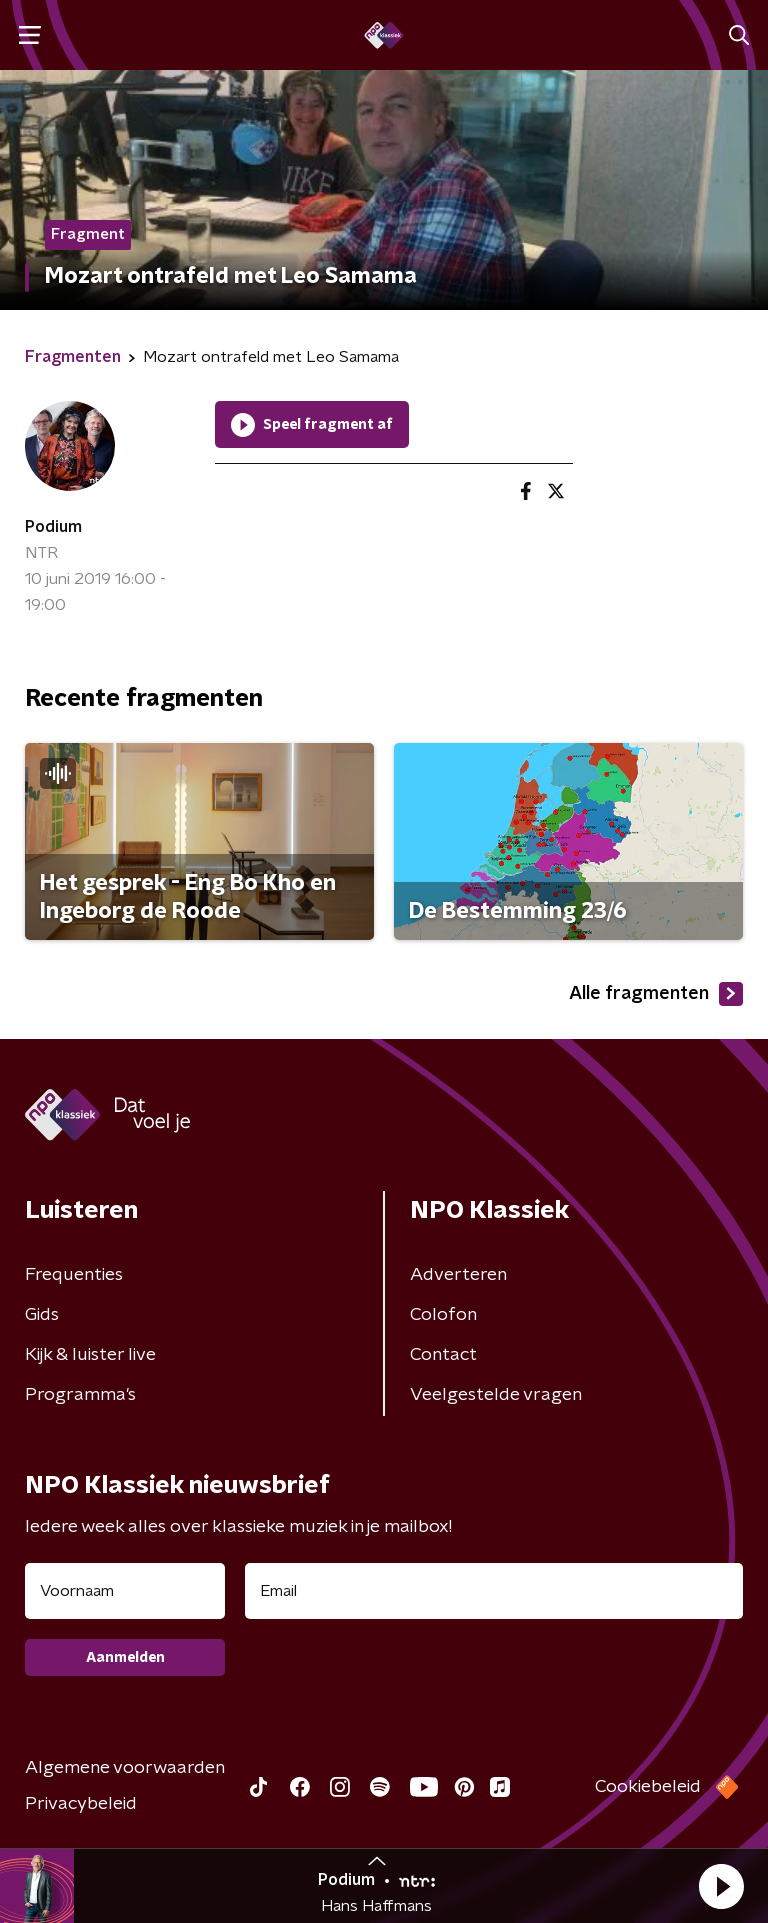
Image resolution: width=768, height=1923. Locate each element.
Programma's (80, 1395)
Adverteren (458, 1275)
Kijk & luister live (90, 1355)
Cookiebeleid (648, 1787)
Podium (53, 527)
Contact (443, 1355)
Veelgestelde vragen (496, 1395)
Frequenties (74, 1275)
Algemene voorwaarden (125, 1768)
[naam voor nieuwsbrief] (125, 1591)
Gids (42, 1315)
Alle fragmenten (656, 994)
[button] (721, 1886)
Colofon (443, 1315)
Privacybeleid (81, 1804)
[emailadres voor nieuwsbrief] (494, 1591)
